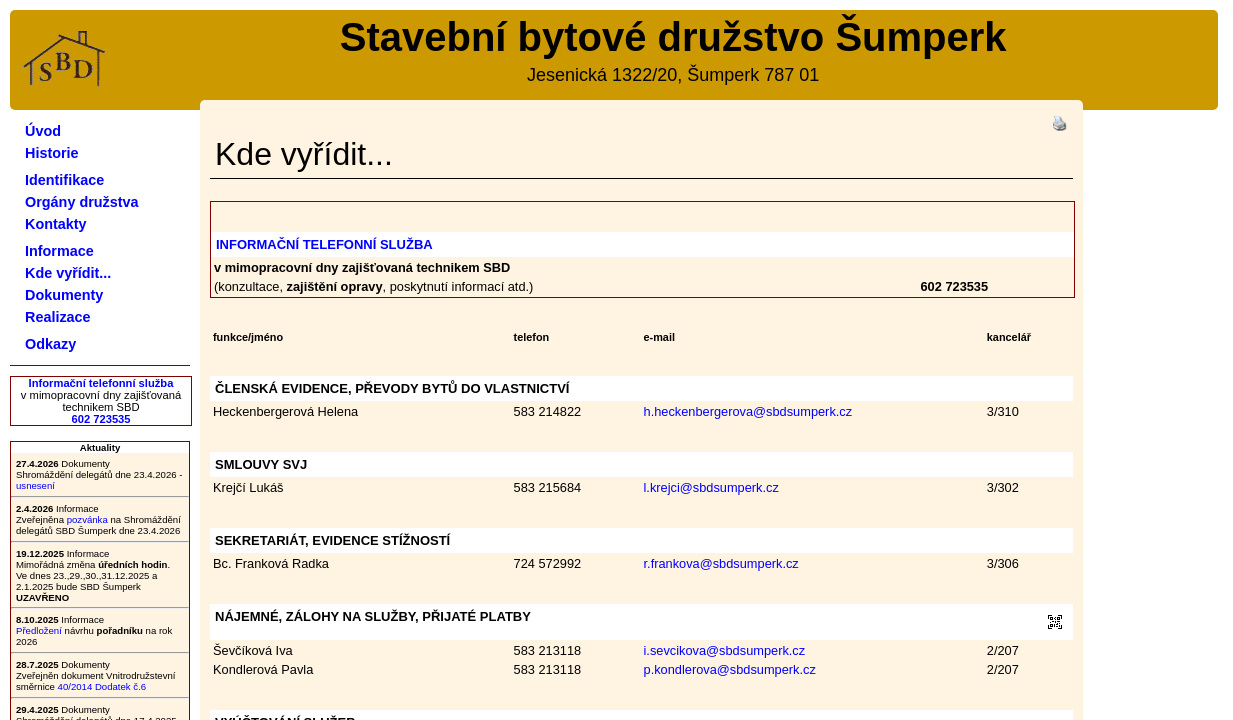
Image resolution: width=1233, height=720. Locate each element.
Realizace (58, 317)
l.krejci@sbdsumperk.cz (711, 487)
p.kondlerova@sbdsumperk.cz (730, 669)
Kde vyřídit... (68, 273)
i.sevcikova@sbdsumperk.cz (725, 650)
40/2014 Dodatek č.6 (102, 686)
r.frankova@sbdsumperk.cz (721, 563)
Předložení (39, 630)
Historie (52, 153)
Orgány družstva (82, 202)
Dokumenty (64, 295)
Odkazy (50, 344)
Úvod (43, 131)
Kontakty (56, 224)
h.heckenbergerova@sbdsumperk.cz (748, 411)
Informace (59, 251)
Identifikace (64, 180)
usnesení (35, 485)
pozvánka (87, 519)
